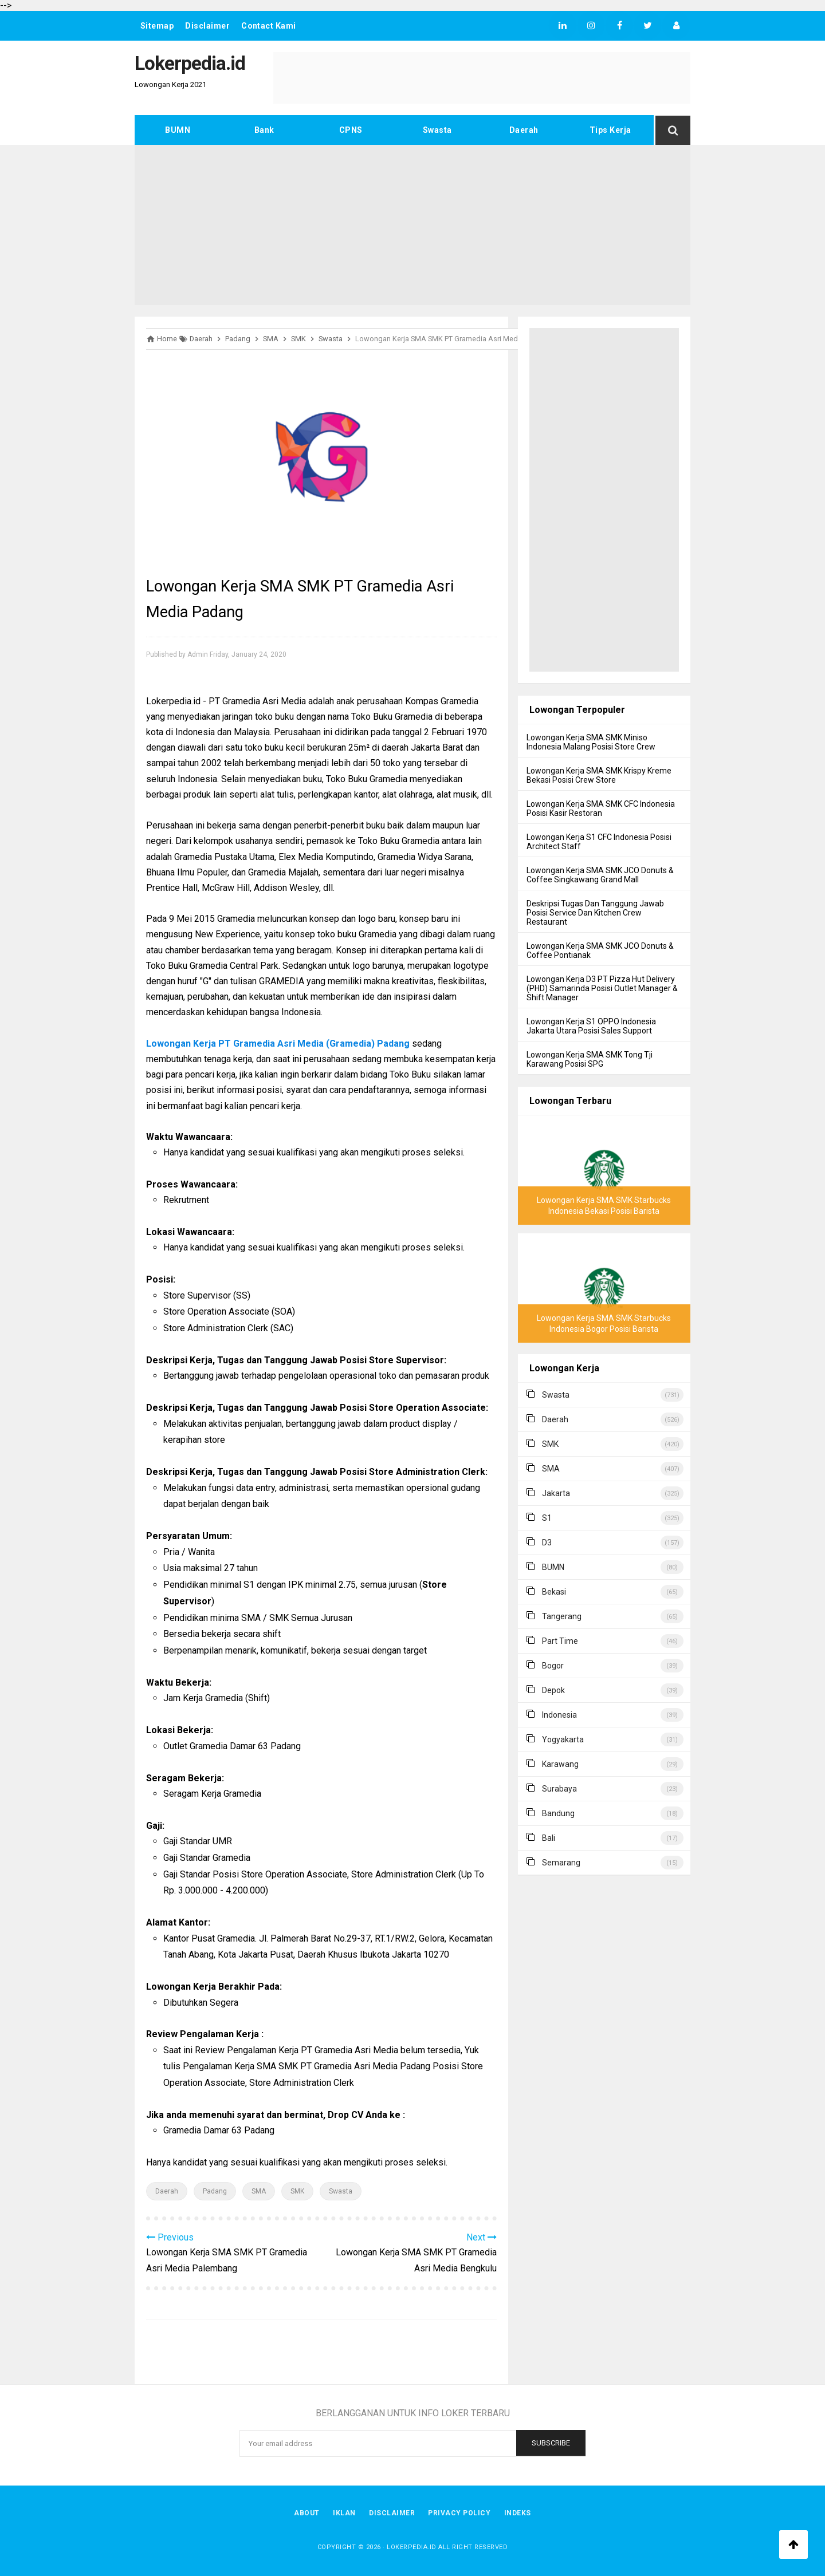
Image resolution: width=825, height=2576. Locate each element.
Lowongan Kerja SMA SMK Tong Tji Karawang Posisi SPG (590, 1059)
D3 (547, 1542)
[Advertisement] (412, 225)
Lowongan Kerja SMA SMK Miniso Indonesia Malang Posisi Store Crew (591, 742)
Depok (553, 1690)
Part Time (560, 1641)
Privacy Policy (460, 2513)
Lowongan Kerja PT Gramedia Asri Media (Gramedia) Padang (278, 1043)
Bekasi (554, 1591)
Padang (215, 2191)
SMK (297, 2191)
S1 (547, 1517)
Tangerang (562, 1616)
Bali (548, 1838)
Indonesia (559, 1714)
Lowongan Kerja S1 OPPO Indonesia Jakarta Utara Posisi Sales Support (591, 1026)
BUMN (177, 130)
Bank (264, 130)
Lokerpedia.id (412, 2547)
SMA (259, 2191)
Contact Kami (269, 25)
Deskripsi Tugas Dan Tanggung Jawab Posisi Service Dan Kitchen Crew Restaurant (595, 912)
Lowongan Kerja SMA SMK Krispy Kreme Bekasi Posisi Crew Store (599, 775)
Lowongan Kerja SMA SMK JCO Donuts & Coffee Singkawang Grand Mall (600, 875)
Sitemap (157, 25)
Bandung (558, 1813)
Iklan (344, 2513)
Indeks (518, 2513)
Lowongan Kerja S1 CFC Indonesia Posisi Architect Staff (599, 842)
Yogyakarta (563, 1739)
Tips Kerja (610, 130)
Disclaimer (208, 25)
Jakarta (556, 1493)
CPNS (351, 130)
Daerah (524, 130)
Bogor (553, 1665)
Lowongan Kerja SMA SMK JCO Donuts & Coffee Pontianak (600, 950)
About (306, 2513)
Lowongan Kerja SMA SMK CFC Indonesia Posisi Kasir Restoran (601, 808)
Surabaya (559, 1788)
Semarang (561, 1862)
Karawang (560, 1764)
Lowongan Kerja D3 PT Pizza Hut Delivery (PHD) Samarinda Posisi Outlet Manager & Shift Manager (602, 988)
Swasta (437, 130)
